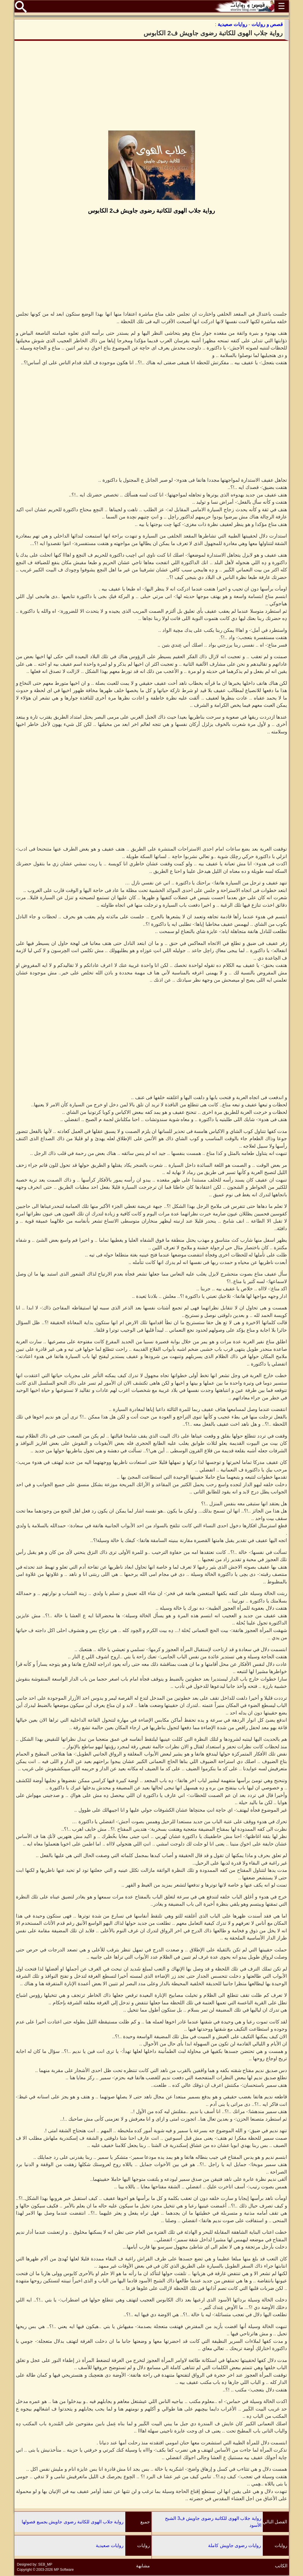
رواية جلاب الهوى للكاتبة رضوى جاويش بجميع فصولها (73, 2521)
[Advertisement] (151, 85)
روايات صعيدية (110, 2545)
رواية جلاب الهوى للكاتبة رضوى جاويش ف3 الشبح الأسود (213, 2522)
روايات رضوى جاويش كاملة (234, 2545)
